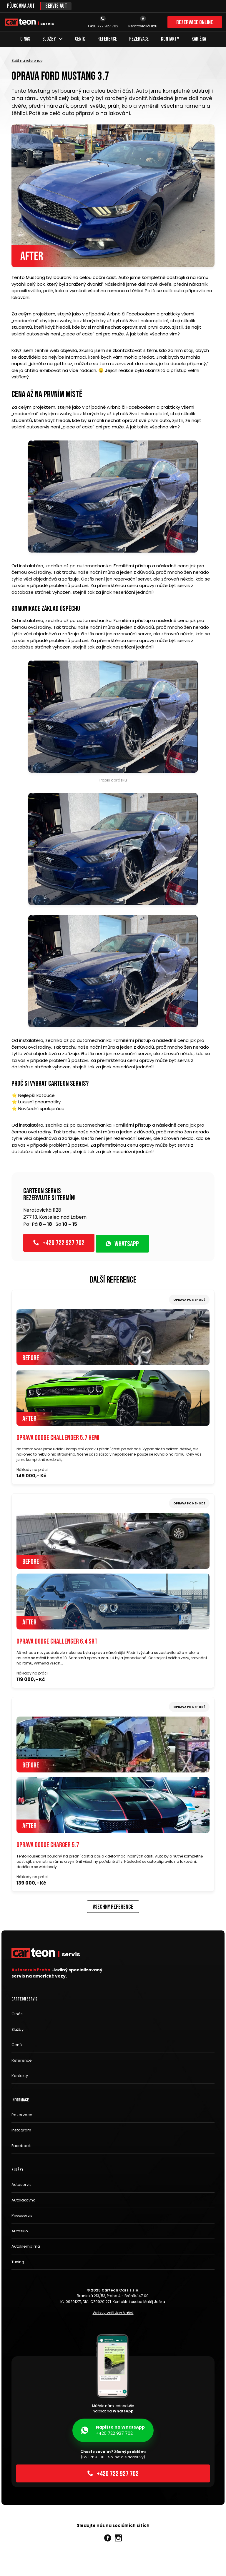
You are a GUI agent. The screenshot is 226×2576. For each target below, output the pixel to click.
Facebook (21, 2145)
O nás (25, 39)
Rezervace (139, 39)
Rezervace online (194, 23)
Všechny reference (113, 1907)
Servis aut (56, 6)
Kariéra (199, 39)
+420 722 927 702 (58, 1243)
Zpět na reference (26, 60)
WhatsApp (122, 1244)
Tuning (17, 2262)
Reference (107, 39)
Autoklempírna (25, 2246)
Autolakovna (23, 2200)
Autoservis (21, 2185)
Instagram (21, 2130)
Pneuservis (21, 2216)
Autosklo (19, 2231)
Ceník (80, 39)
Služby (52, 39)
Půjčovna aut (21, 6)
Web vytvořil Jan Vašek (113, 2313)
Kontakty (170, 39)
